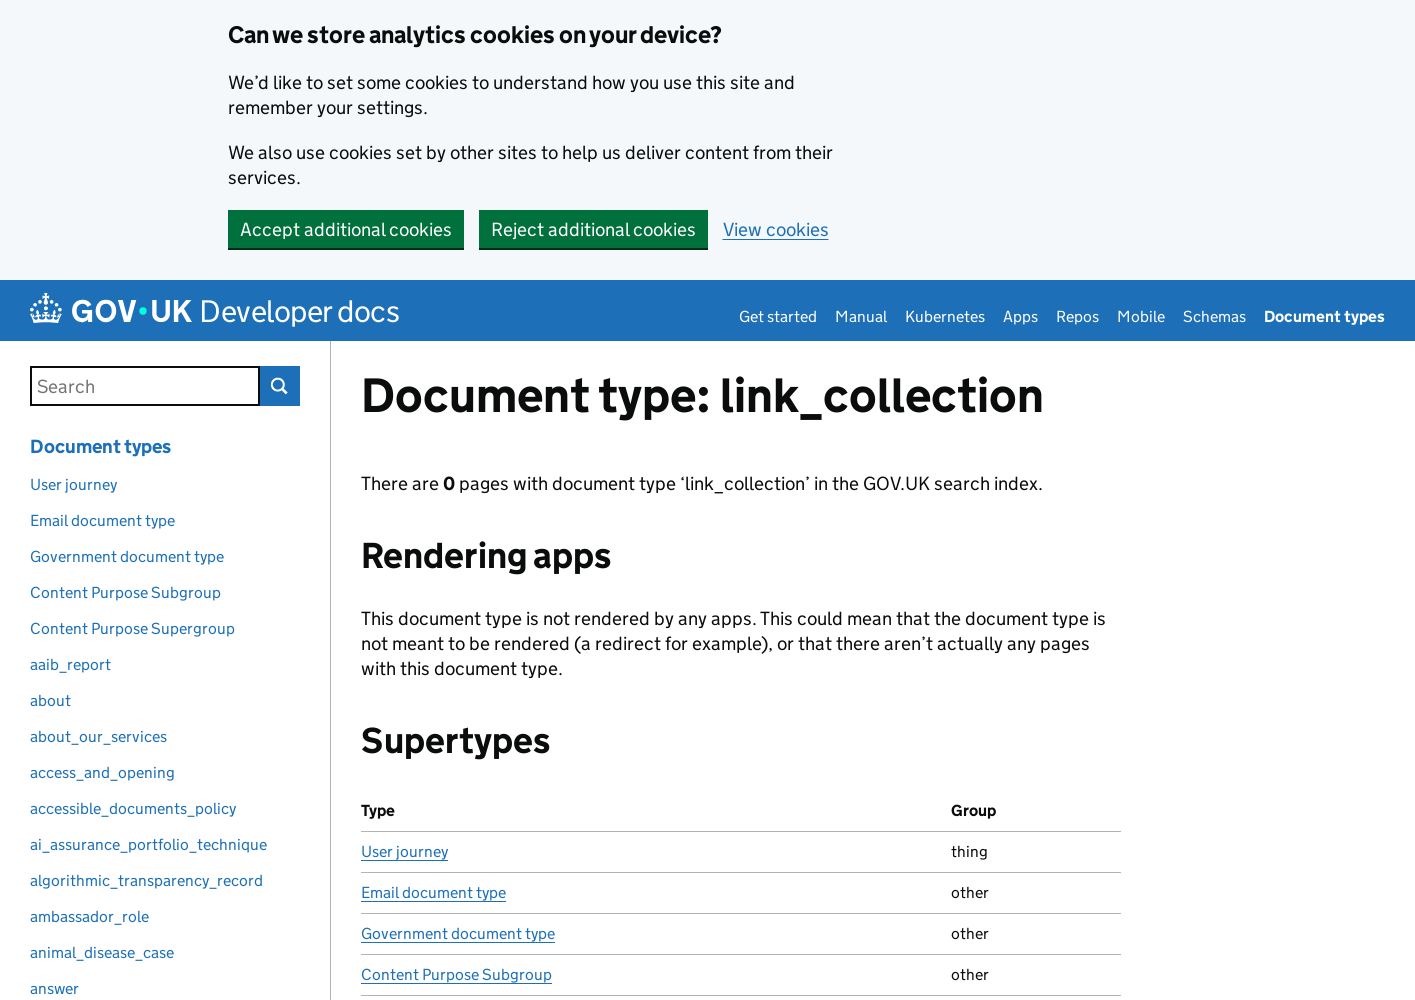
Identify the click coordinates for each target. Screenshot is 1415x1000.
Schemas (1214, 316)
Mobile (1141, 316)
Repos (1077, 316)
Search (280, 386)
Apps (1020, 316)
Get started (778, 316)
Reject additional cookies (593, 229)
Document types (1324, 316)
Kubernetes (945, 316)
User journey (404, 851)
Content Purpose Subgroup (456, 974)
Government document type (458, 933)
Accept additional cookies (346, 229)
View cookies (776, 229)
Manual (861, 316)
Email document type (433, 892)
